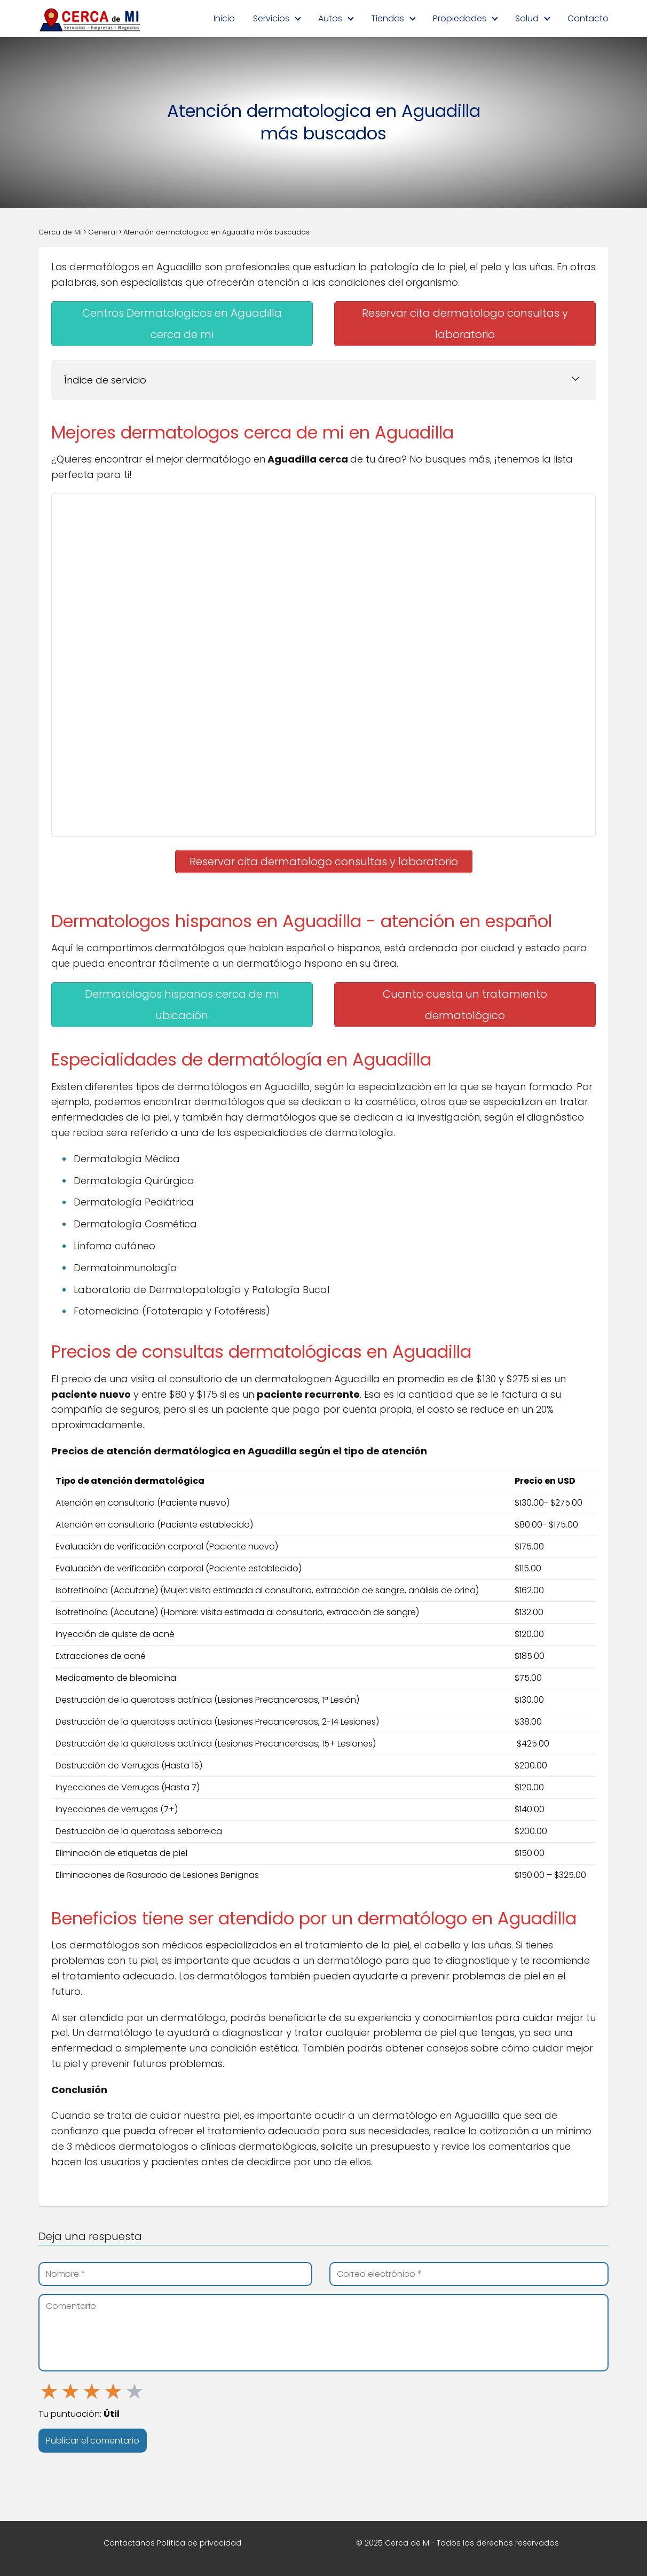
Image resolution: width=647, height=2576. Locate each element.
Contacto (588, 18)
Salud (527, 18)
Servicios (271, 18)
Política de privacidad (199, 2543)
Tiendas (387, 18)
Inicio (224, 18)
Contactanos (129, 2543)
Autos (330, 18)
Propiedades (459, 18)
